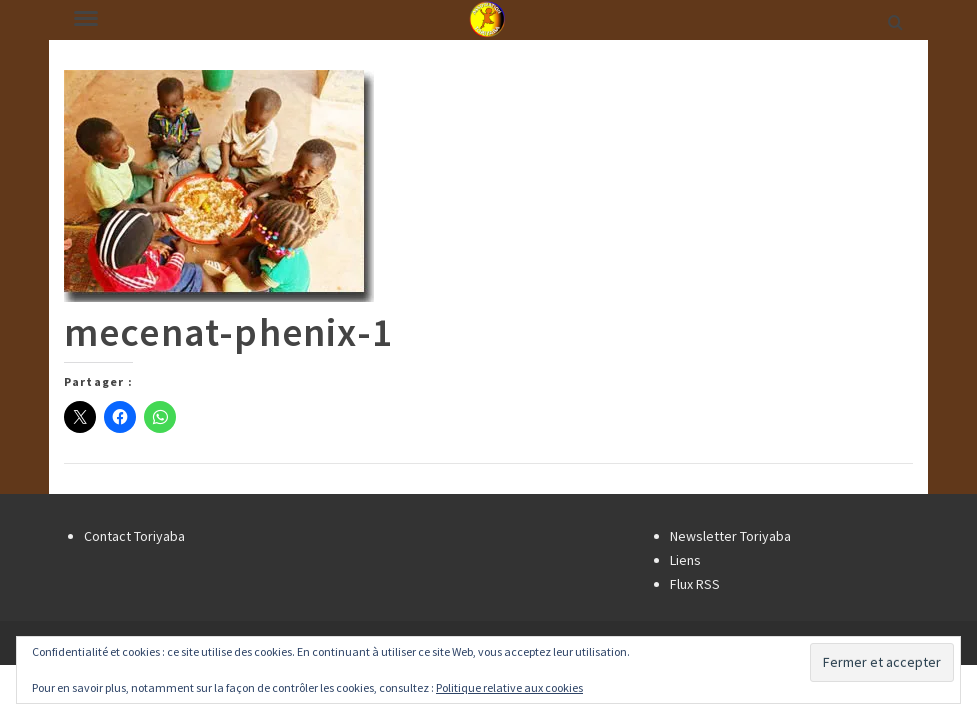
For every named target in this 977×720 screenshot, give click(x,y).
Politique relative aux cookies (509, 687)
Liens (685, 560)
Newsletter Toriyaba (730, 536)
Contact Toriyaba (134, 536)
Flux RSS (695, 584)
